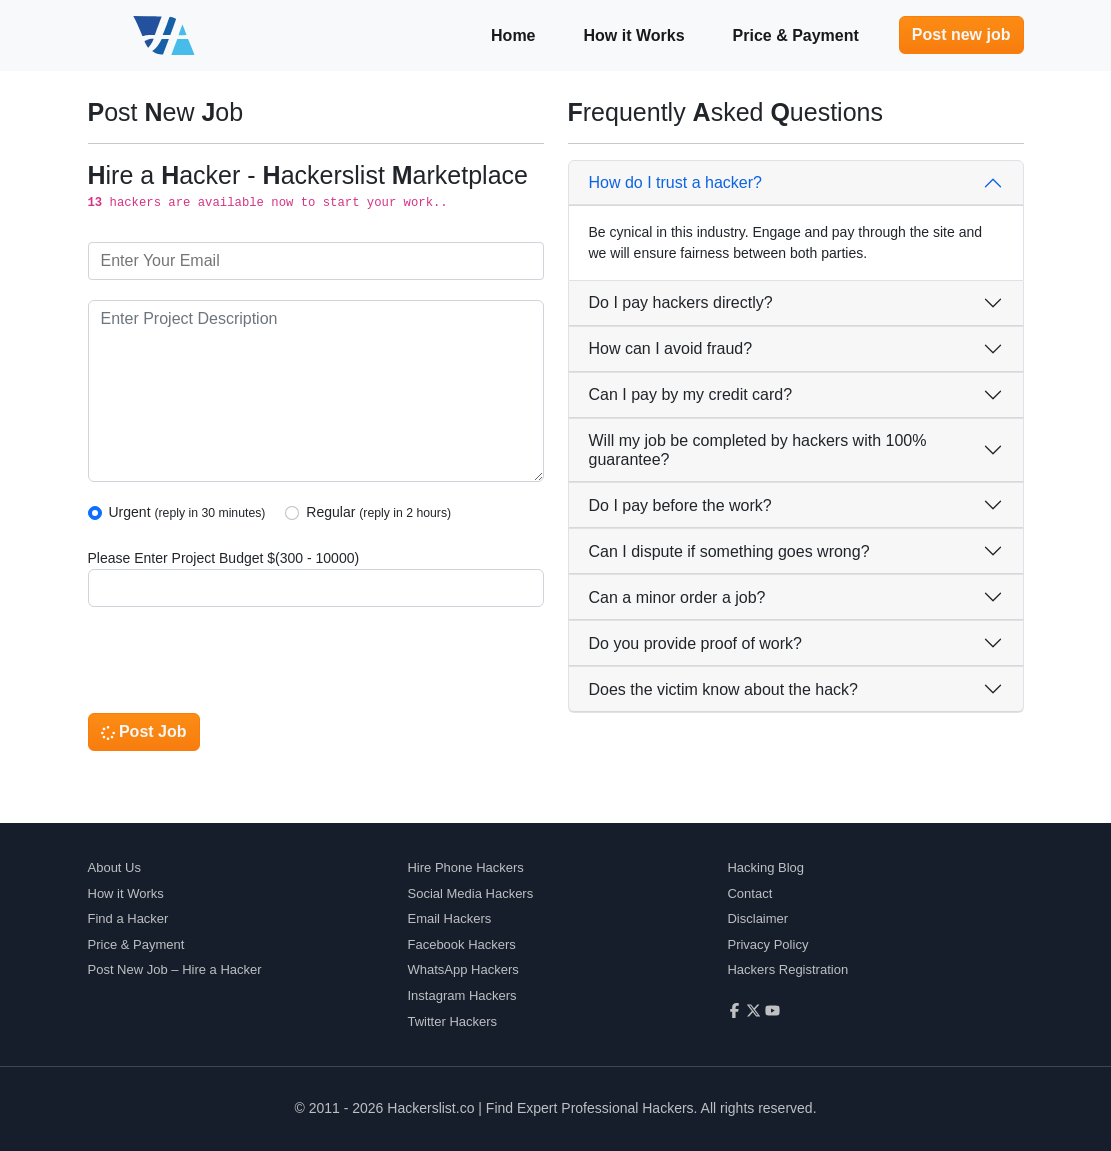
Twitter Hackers (452, 1021)
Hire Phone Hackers (465, 867)
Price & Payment (796, 35)
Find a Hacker (128, 918)
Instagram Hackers (461, 995)
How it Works (634, 35)
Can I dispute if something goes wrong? (729, 551)
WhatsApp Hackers (462, 969)
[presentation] (240, 666)
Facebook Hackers (461, 944)
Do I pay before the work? (680, 505)
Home (513, 35)
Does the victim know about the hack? (723, 689)
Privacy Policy (767, 944)
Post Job (144, 731)
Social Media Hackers (470, 893)
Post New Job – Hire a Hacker (175, 969)
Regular (378, 512)
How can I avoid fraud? (671, 348)
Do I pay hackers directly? (681, 302)
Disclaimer (757, 918)
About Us (114, 867)
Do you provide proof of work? (695, 643)
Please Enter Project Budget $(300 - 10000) (224, 558)
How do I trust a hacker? (675, 182)
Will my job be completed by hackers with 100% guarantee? (758, 450)
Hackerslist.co (430, 1108)
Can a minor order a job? (677, 597)
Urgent (187, 512)
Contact (749, 893)
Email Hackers (449, 918)
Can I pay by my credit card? (691, 394)
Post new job (961, 34)
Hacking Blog (765, 867)
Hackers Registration (787, 969)
